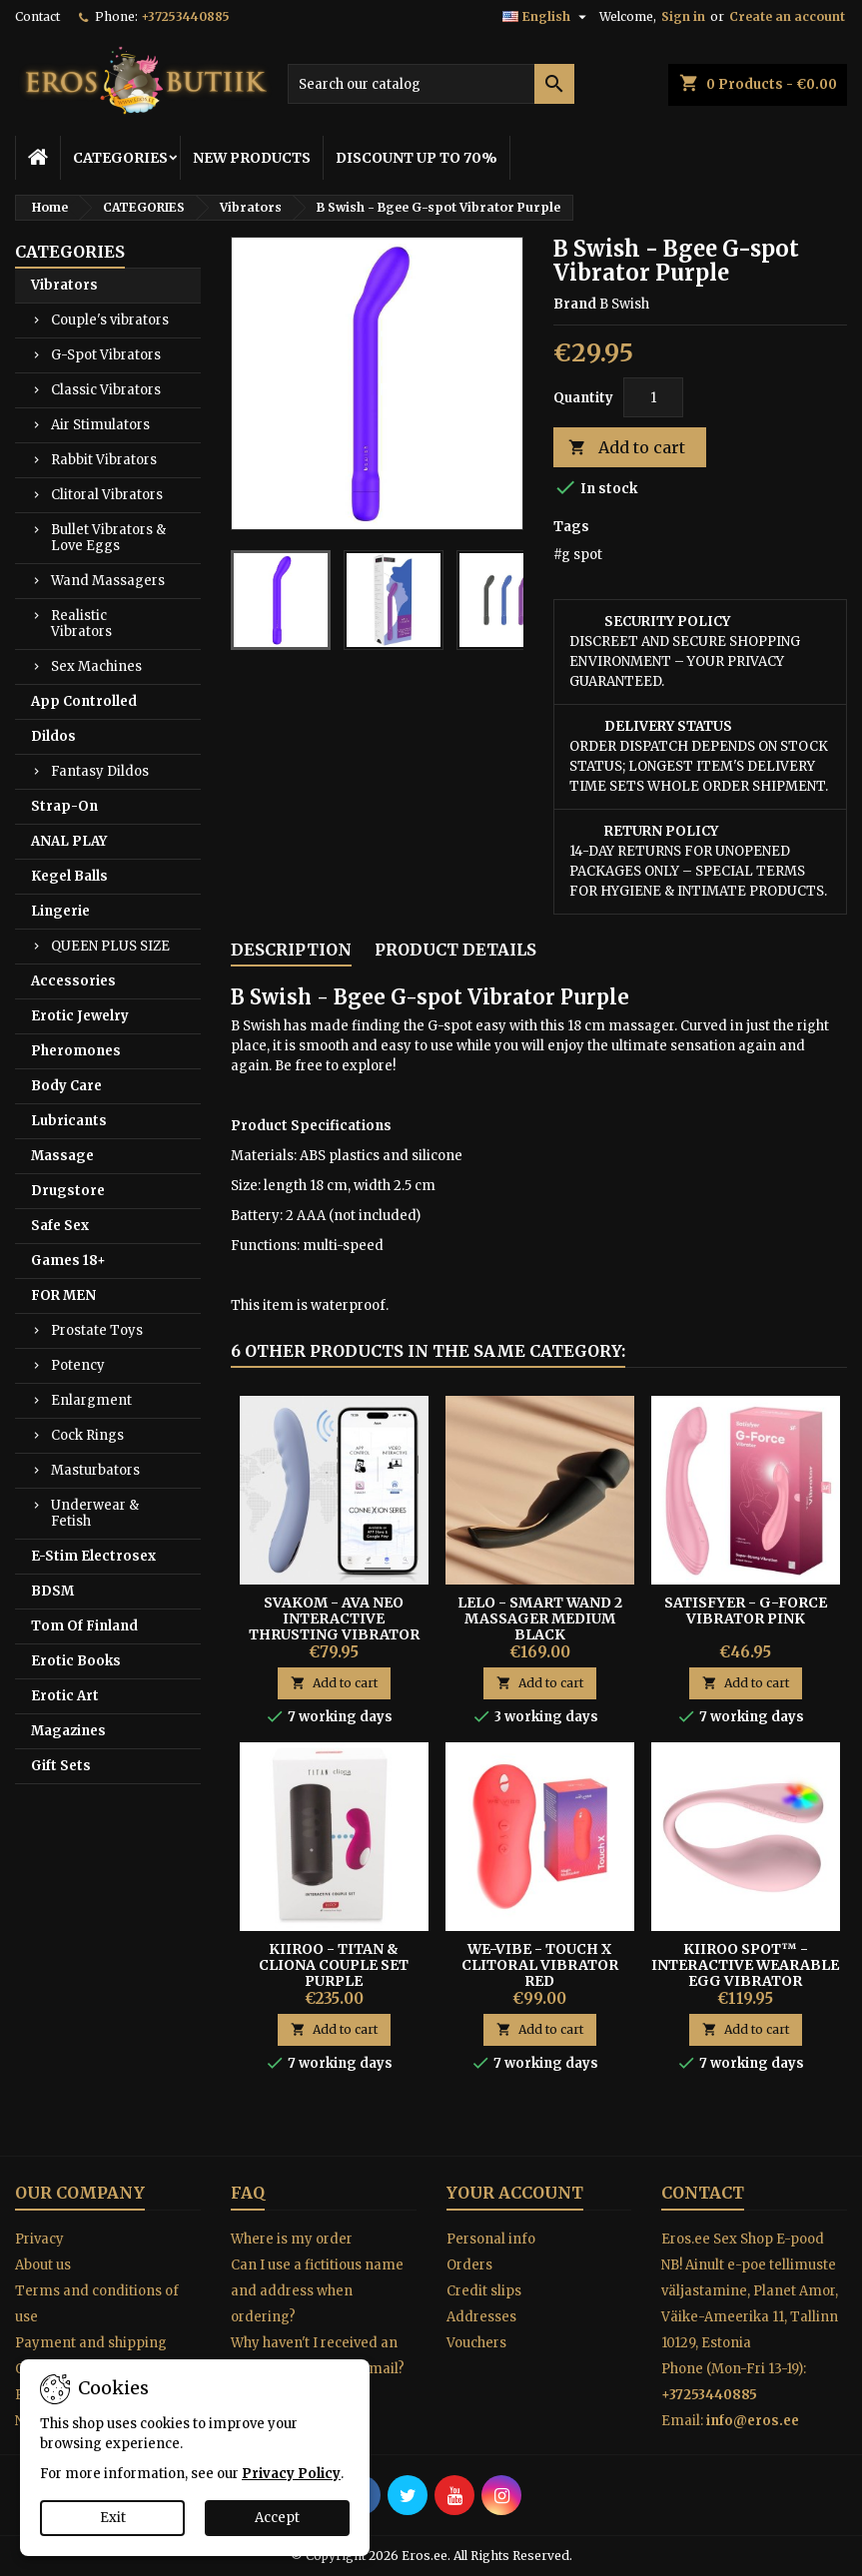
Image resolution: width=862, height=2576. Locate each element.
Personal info (490, 2239)
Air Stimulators (100, 424)
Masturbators (95, 1470)
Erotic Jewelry (80, 1015)
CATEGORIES (120, 158)
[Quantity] (653, 397)
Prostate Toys (97, 1330)
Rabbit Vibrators (104, 459)
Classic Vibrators (106, 389)
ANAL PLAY (69, 841)
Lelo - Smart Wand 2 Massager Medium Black (539, 1618)
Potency (78, 1365)
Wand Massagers (108, 580)
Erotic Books (76, 1660)
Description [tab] (291, 950)
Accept (277, 2517)
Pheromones (76, 1050)
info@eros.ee (752, 2420)
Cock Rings (87, 1435)
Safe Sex (60, 1225)
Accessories (73, 980)
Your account (514, 2193)
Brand (574, 304)
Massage (62, 1155)
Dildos (53, 736)
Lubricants (69, 1120)
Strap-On (64, 806)
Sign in (683, 16)
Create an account (787, 16)
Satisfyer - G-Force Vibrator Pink (745, 1610)
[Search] (431, 84)
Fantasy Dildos (100, 771)
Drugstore (68, 1190)
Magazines (68, 1730)
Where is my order (292, 2239)
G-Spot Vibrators (106, 354)
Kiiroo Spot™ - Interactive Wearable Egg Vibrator (745, 1965)
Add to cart (626, 447)
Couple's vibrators (110, 320)
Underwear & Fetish (95, 1513)
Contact (37, 16)
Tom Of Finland (84, 1625)
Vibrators (64, 285)
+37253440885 (185, 16)
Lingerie (60, 911)
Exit (113, 2517)
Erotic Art (65, 1695)
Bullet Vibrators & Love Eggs (108, 537)
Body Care (66, 1085)
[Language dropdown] (546, 17)
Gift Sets (61, 1765)
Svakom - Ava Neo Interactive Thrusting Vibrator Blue (334, 1626)
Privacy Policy (291, 2473)
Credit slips (483, 2290)
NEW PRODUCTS (252, 158)
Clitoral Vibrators (107, 494)
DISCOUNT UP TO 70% (416, 158)
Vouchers (476, 2342)
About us (43, 2264)
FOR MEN (63, 1295)
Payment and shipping (91, 2342)
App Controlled (84, 701)
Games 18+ (68, 1260)
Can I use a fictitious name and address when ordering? (317, 2290)
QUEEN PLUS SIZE (110, 946)
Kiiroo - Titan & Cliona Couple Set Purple (334, 1965)
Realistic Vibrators (81, 623)
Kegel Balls (69, 876)
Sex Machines (96, 666)
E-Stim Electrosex (93, 1556)
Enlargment (91, 1400)
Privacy (39, 2239)
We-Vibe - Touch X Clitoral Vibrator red (539, 1965)
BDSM (52, 1591)
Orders (469, 2264)
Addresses (481, 2316)
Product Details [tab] (455, 950)
